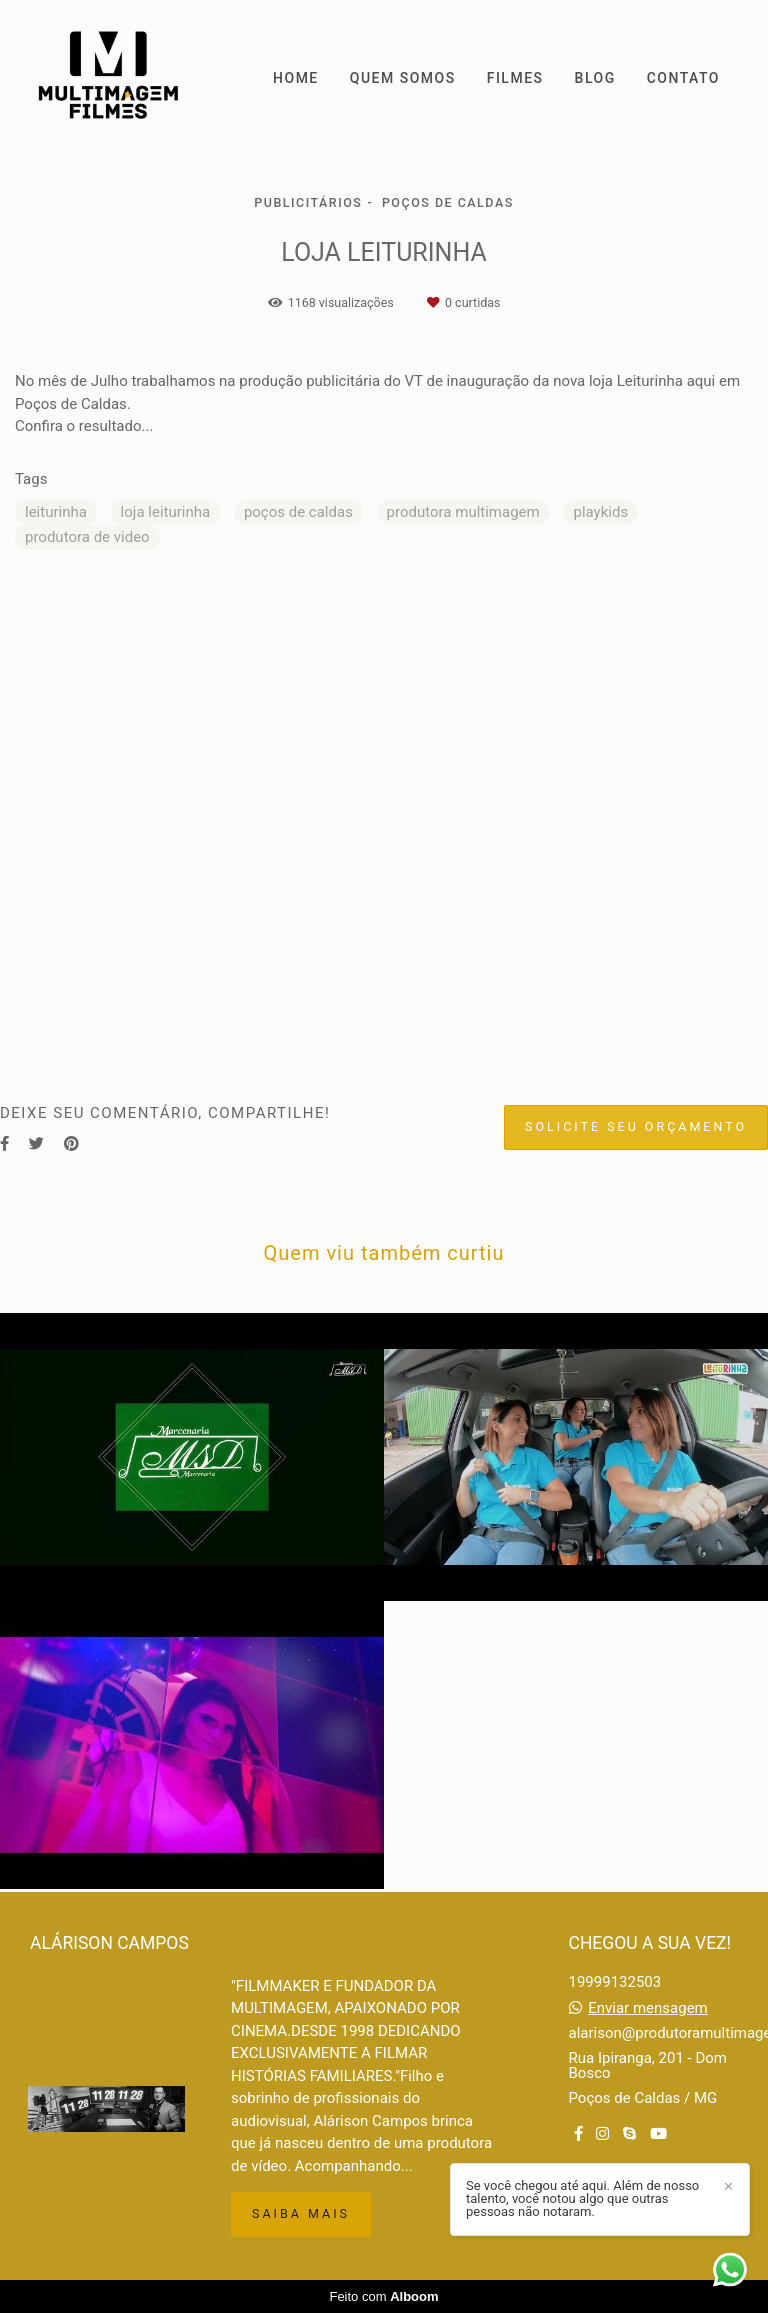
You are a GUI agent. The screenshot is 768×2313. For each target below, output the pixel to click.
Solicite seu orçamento (636, 1126)
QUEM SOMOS (403, 78)
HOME (296, 78)
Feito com (383, 2296)
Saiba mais (301, 2213)
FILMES (515, 78)
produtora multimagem (463, 512)
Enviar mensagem (648, 2008)
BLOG (595, 78)
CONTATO (683, 78)
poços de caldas (298, 512)
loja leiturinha (166, 512)
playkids (600, 512)
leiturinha (56, 512)
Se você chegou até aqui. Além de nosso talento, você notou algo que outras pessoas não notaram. (582, 2198)
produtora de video (87, 537)
